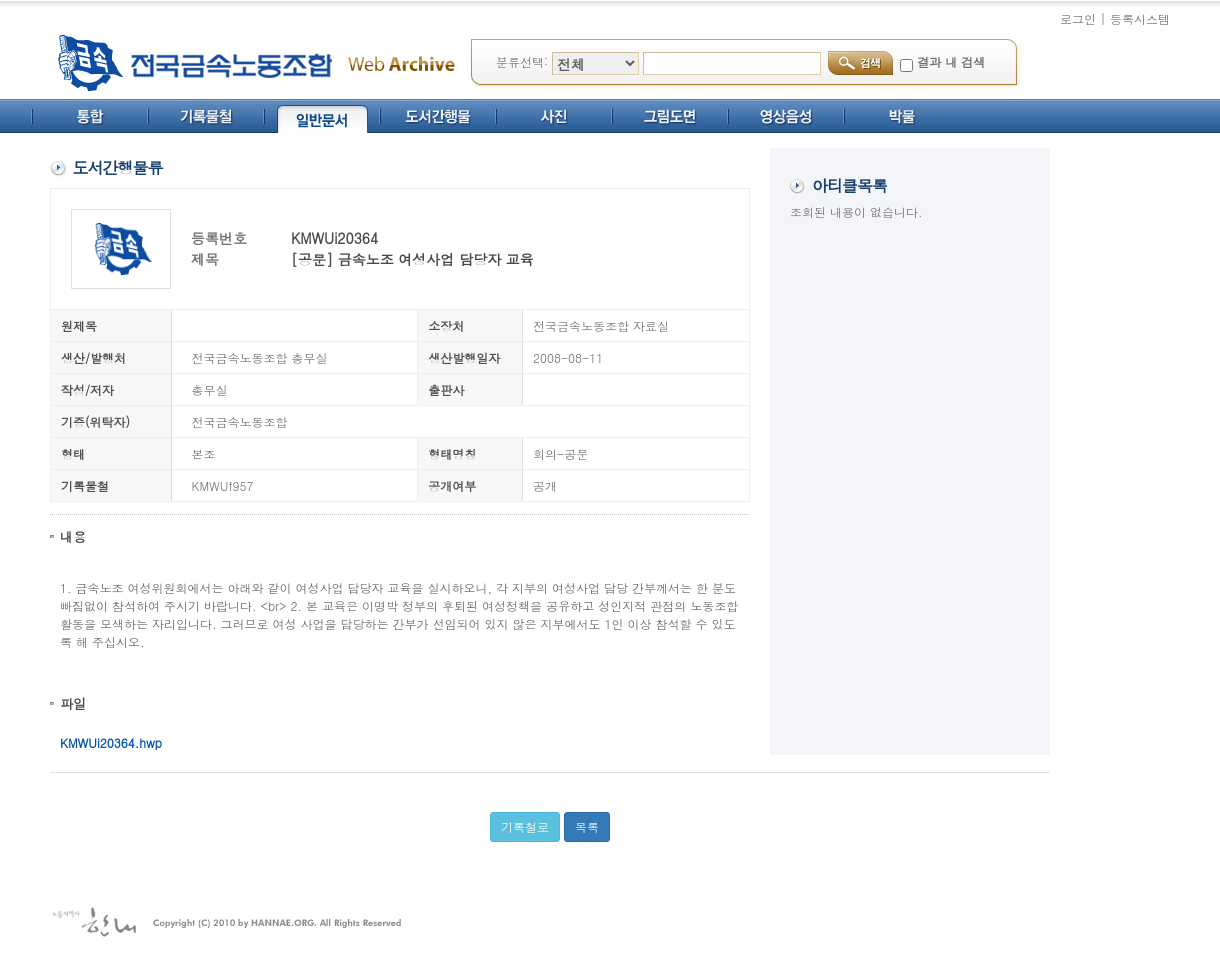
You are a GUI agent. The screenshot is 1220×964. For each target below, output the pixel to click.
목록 (587, 826)
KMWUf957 (223, 485)
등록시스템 (1140, 18)
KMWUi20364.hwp (111, 742)
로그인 (1078, 18)
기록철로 (525, 826)
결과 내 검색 (951, 61)
